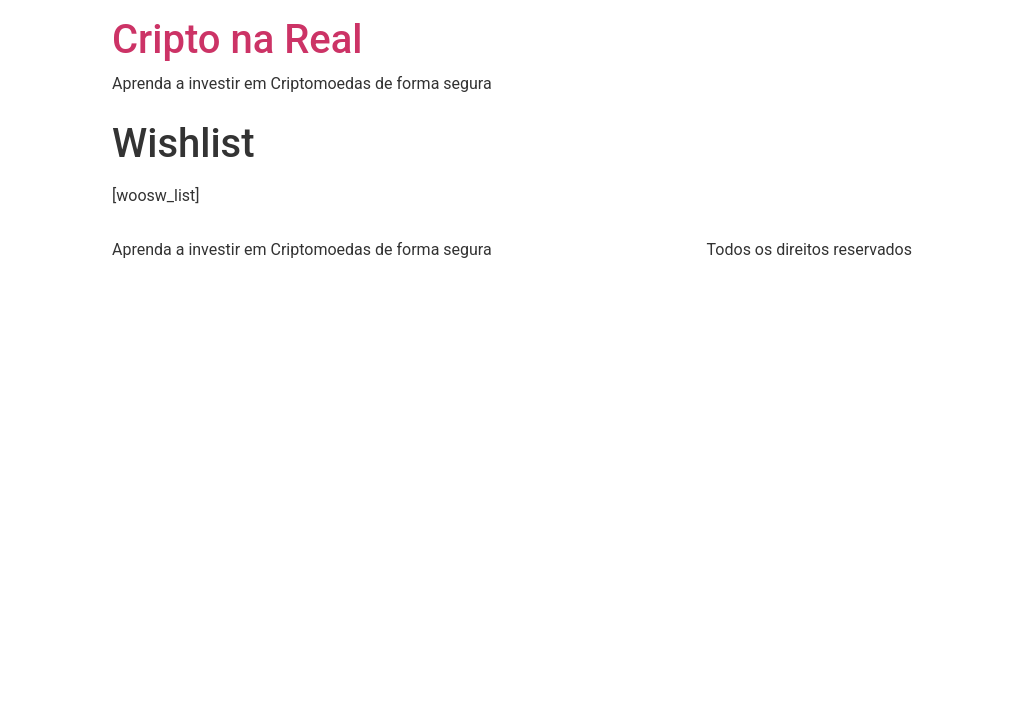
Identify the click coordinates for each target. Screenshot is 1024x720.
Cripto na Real (237, 39)
